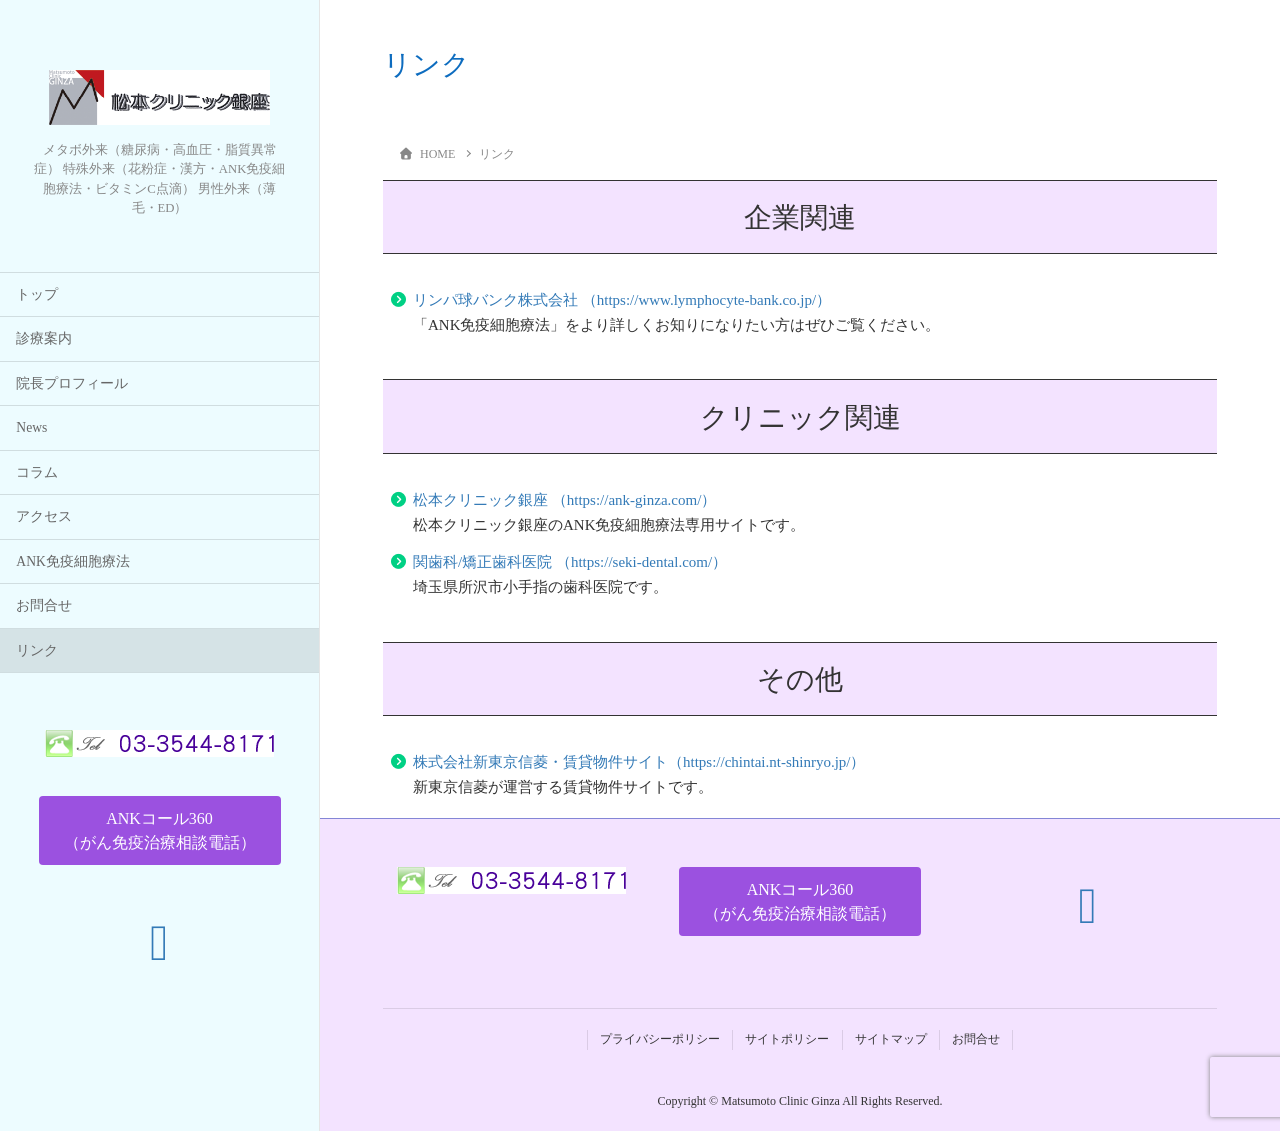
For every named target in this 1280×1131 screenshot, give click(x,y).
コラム (37, 472)
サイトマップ (891, 1039)
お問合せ (44, 606)
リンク (37, 650)
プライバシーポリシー (660, 1039)
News (31, 428)
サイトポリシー (787, 1039)
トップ (37, 294)
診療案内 (44, 339)
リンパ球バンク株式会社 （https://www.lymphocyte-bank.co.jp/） (622, 300)
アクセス (44, 517)
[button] (160, 830)
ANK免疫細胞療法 (72, 561)
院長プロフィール (72, 383)
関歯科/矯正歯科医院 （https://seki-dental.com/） (570, 562)
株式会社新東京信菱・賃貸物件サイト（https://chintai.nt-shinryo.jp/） (639, 762)
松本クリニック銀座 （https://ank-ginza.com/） (564, 500)
